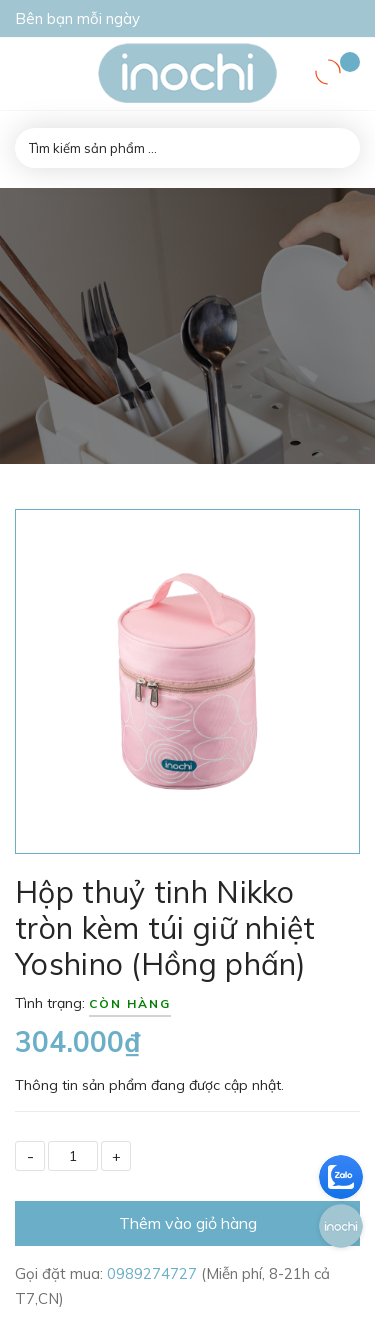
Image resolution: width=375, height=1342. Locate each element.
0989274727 (154, 1273)
